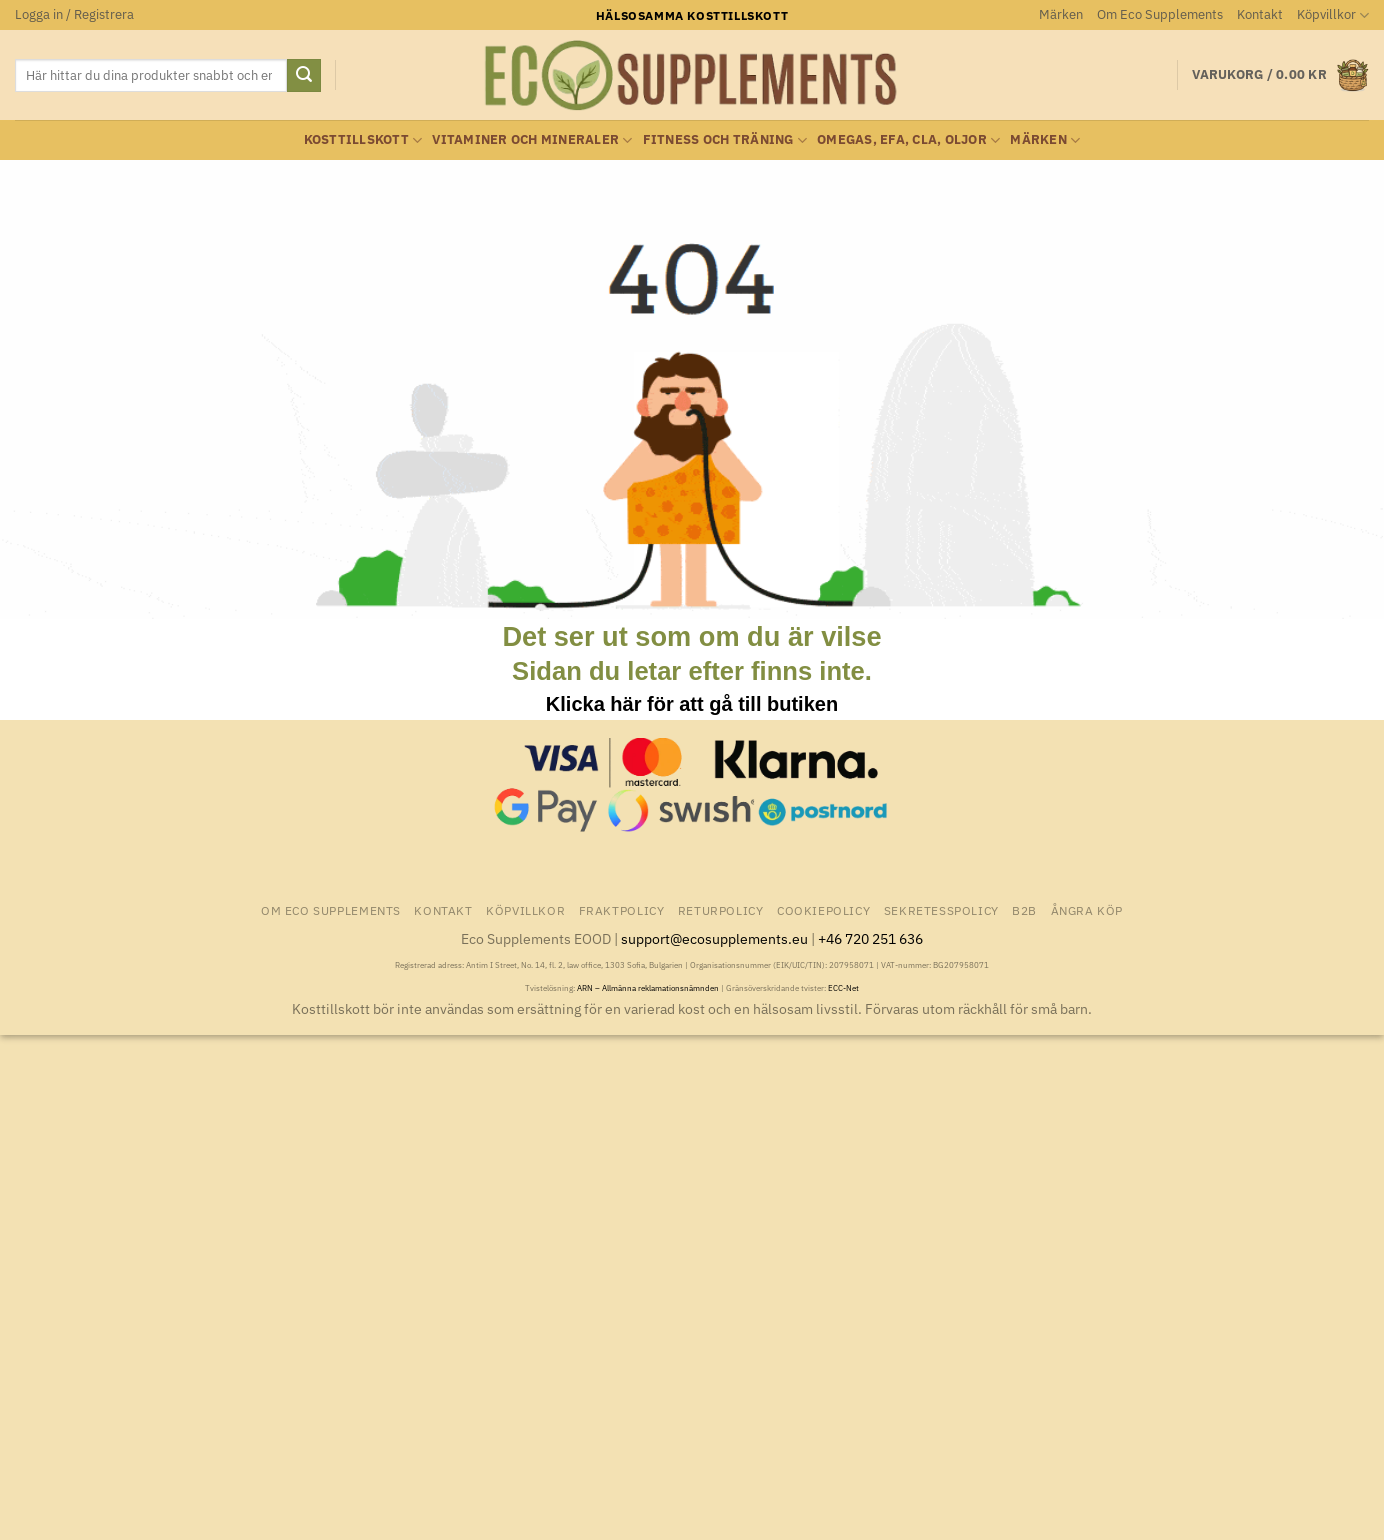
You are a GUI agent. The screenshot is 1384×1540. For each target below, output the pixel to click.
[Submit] (304, 76)
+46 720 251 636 (870, 938)
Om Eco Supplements (1160, 14)
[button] (74, 15)
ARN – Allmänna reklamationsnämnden (648, 988)
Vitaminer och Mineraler (532, 140)
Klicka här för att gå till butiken (692, 704)
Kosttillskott (363, 140)
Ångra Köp (1087, 910)
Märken (1061, 14)
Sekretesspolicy (941, 910)
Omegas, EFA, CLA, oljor (908, 140)
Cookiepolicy (823, 910)
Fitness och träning (725, 140)
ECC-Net (843, 988)
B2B (1024, 910)
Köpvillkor (1333, 15)
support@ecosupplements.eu (714, 938)
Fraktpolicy (622, 910)
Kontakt (1260, 14)
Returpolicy (721, 910)
